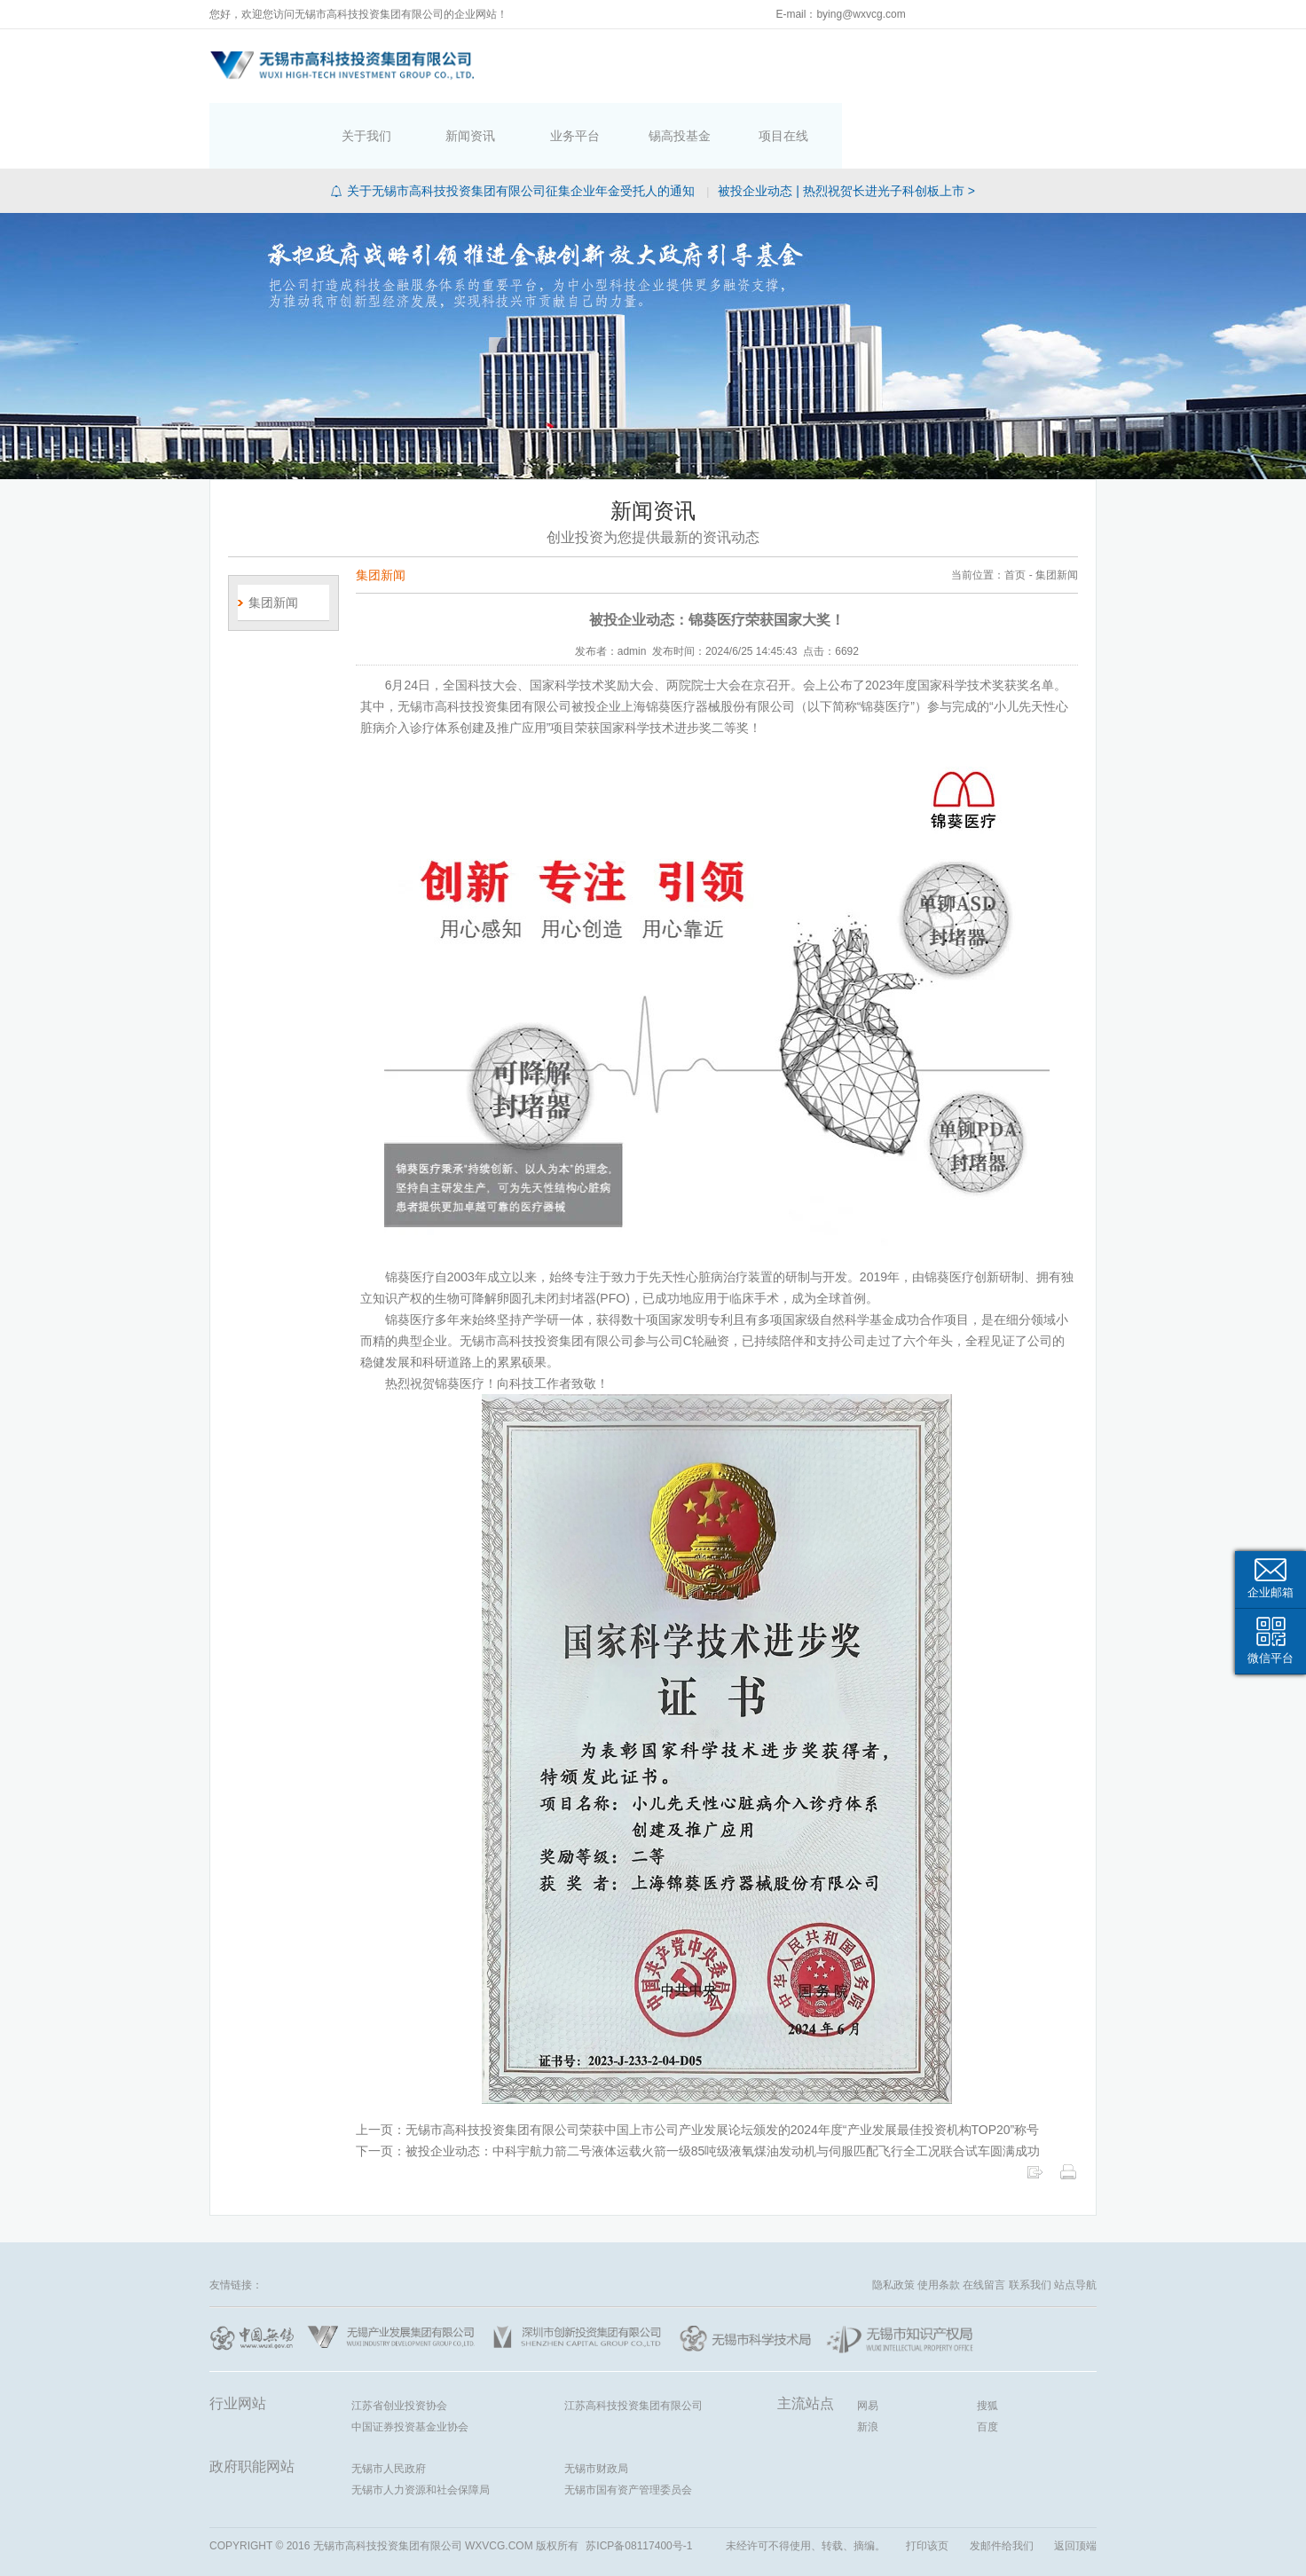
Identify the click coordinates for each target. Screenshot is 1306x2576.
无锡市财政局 (596, 2403)
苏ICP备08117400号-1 (639, 2480)
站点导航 (1075, 2219)
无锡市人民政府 (388, 2403)
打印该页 (927, 2480)
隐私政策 (893, 2219)
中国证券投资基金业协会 (409, 2361)
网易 (867, 2340)
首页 (527, 63)
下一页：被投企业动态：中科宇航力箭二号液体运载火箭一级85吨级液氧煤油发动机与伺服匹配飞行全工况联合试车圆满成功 (698, 2085)
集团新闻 (273, 537)
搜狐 (987, 2340)
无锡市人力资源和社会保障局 (420, 2424)
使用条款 (938, 2219)
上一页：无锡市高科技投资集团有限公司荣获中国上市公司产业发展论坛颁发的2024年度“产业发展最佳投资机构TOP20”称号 (698, 2064)
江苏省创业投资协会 (399, 2340)
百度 (987, 2361)
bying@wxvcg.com (860, 14)
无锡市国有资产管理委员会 (628, 2424)
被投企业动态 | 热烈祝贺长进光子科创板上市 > (846, 125)
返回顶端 (1075, 2480)
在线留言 (984, 2219)
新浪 (867, 2361)
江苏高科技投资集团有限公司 (633, 2340)
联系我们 (1030, 2219)
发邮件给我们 (1002, 2480)
